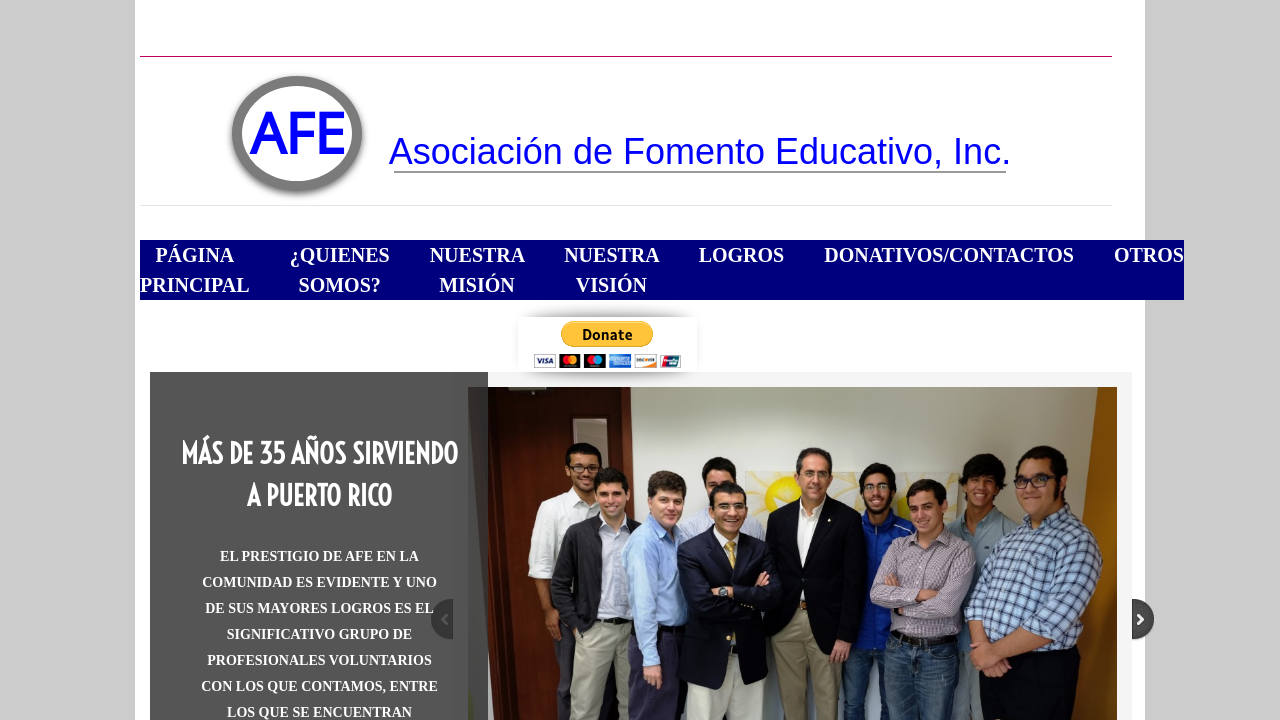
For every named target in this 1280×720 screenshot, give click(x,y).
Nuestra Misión (478, 270)
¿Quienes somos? (340, 270)
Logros (742, 255)
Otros (1149, 255)
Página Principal (195, 270)
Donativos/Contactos (949, 255)
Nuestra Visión (612, 270)
